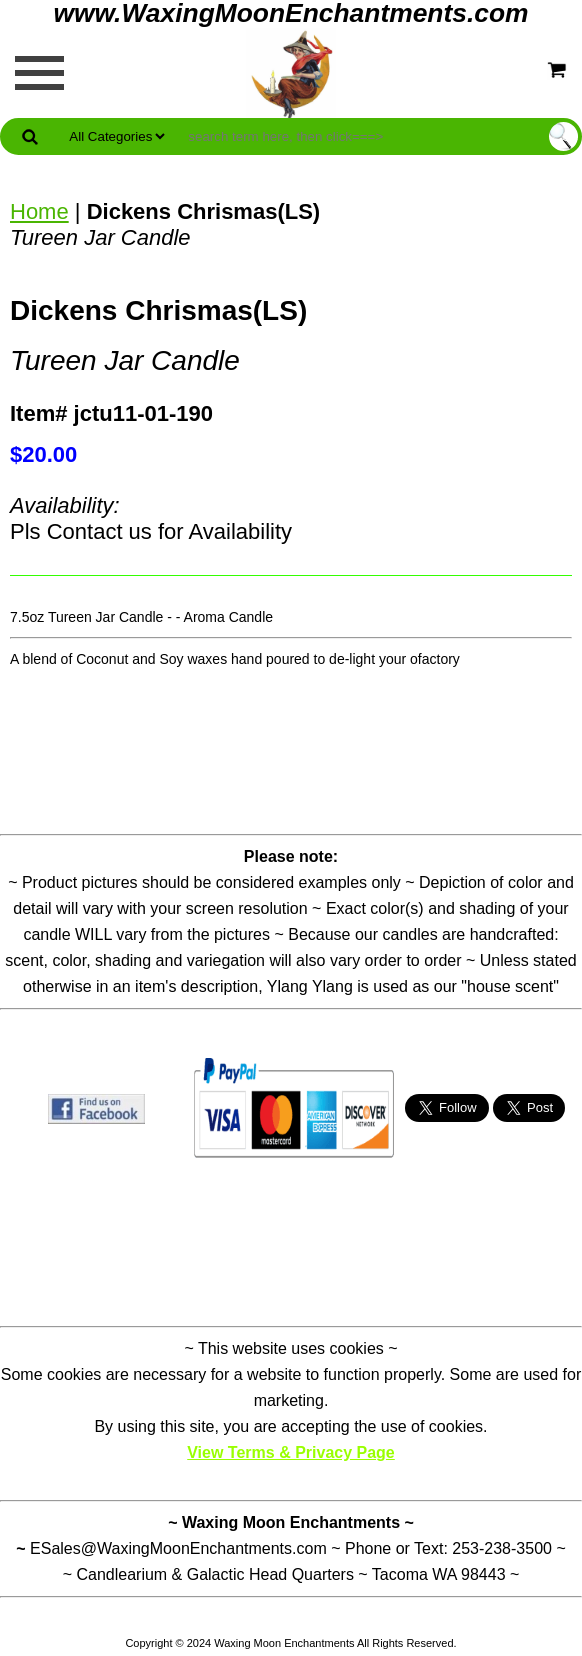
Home (39, 211)
